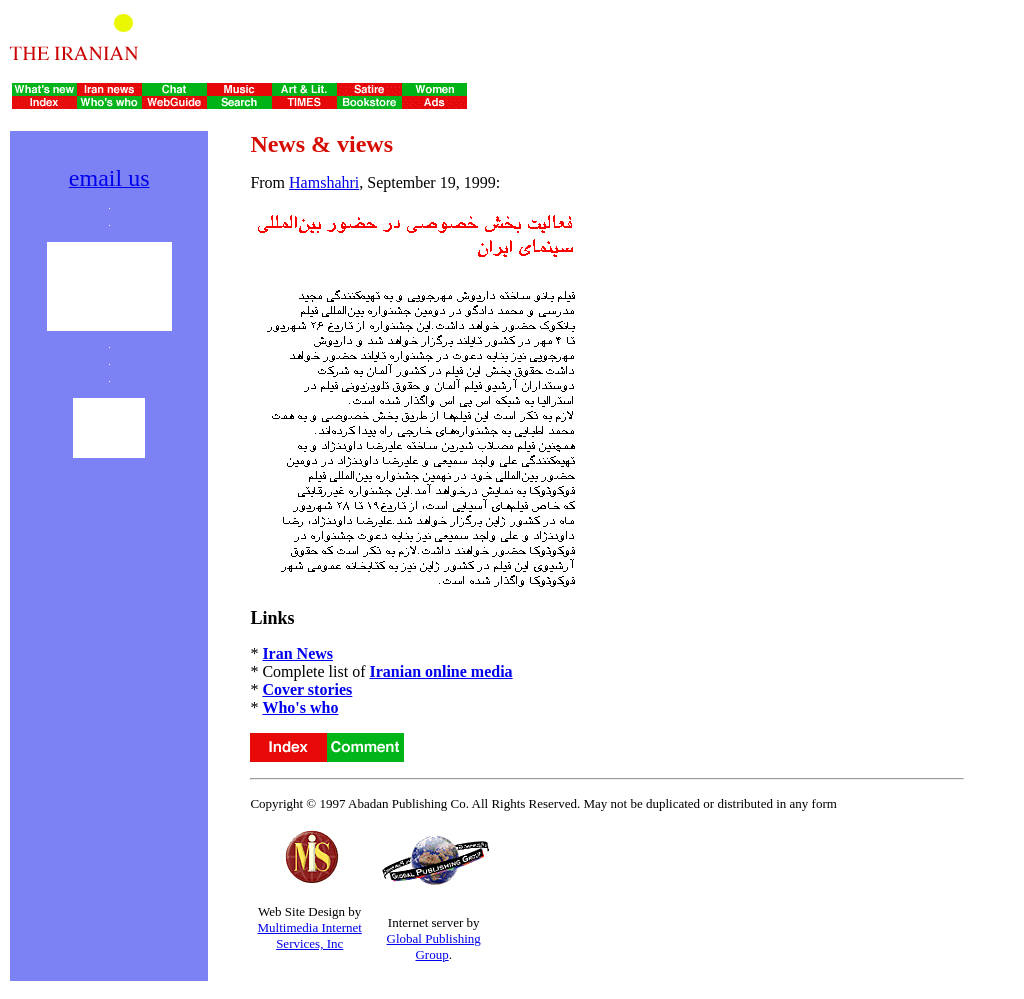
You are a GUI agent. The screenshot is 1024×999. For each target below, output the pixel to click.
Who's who (300, 707)
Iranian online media (440, 671)
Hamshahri (324, 182)
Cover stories (307, 689)
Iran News (297, 653)
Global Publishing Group (434, 946)
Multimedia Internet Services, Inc (310, 935)
